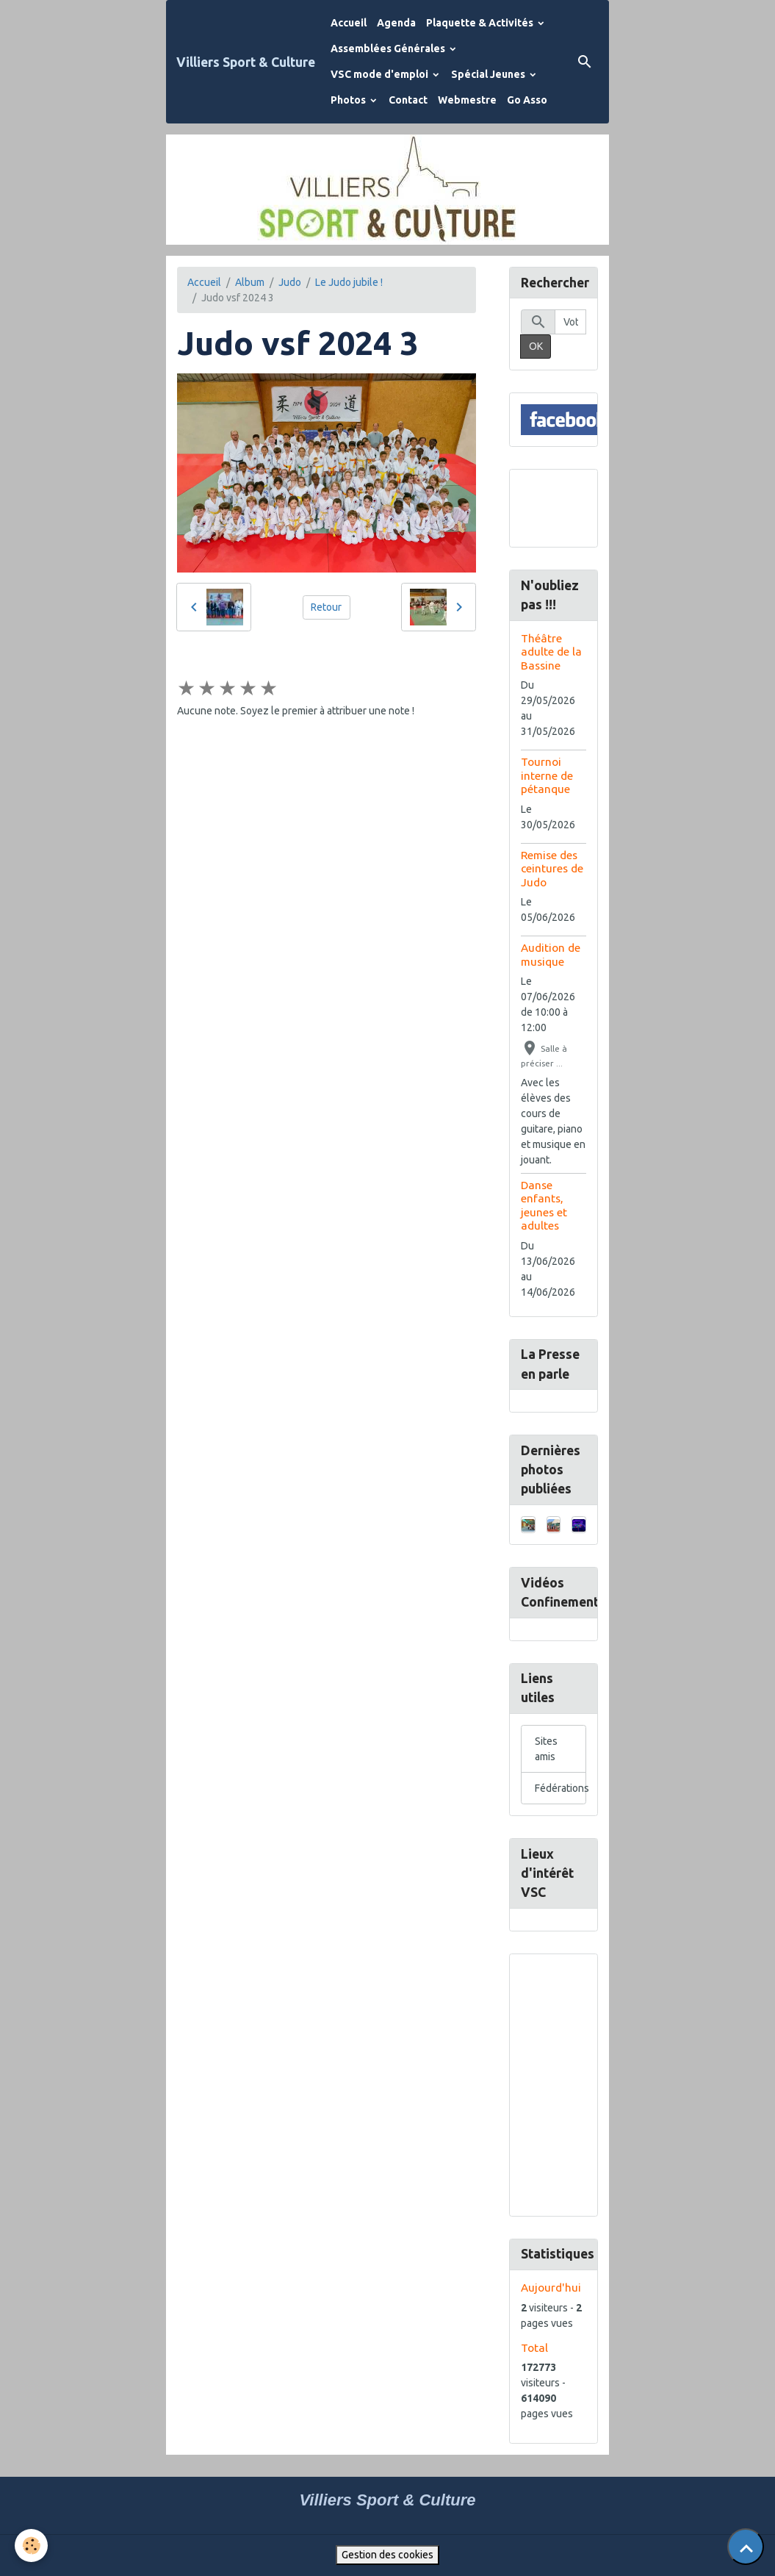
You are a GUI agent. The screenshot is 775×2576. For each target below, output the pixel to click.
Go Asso (527, 100)
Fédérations (562, 1788)
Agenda (396, 23)
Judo (289, 282)
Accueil (349, 23)
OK (536, 346)
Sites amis (546, 1748)
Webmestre (467, 100)
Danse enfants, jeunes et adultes (544, 1205)
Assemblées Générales (389, 48)
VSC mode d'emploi (380, 74)
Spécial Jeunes (489, 74)
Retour (326, 607)
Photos (349, 100)
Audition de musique (550, 954)
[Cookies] (31, 2545)
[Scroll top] (745, 2546)
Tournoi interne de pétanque (547, 775)
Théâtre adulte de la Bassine (551, 652)
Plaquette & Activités (481, 23)
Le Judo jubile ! (349, 282)
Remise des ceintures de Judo (552, 869)
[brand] (245, 62)
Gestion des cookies (387, 2555)
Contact (408, 100)
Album (249, 282)
